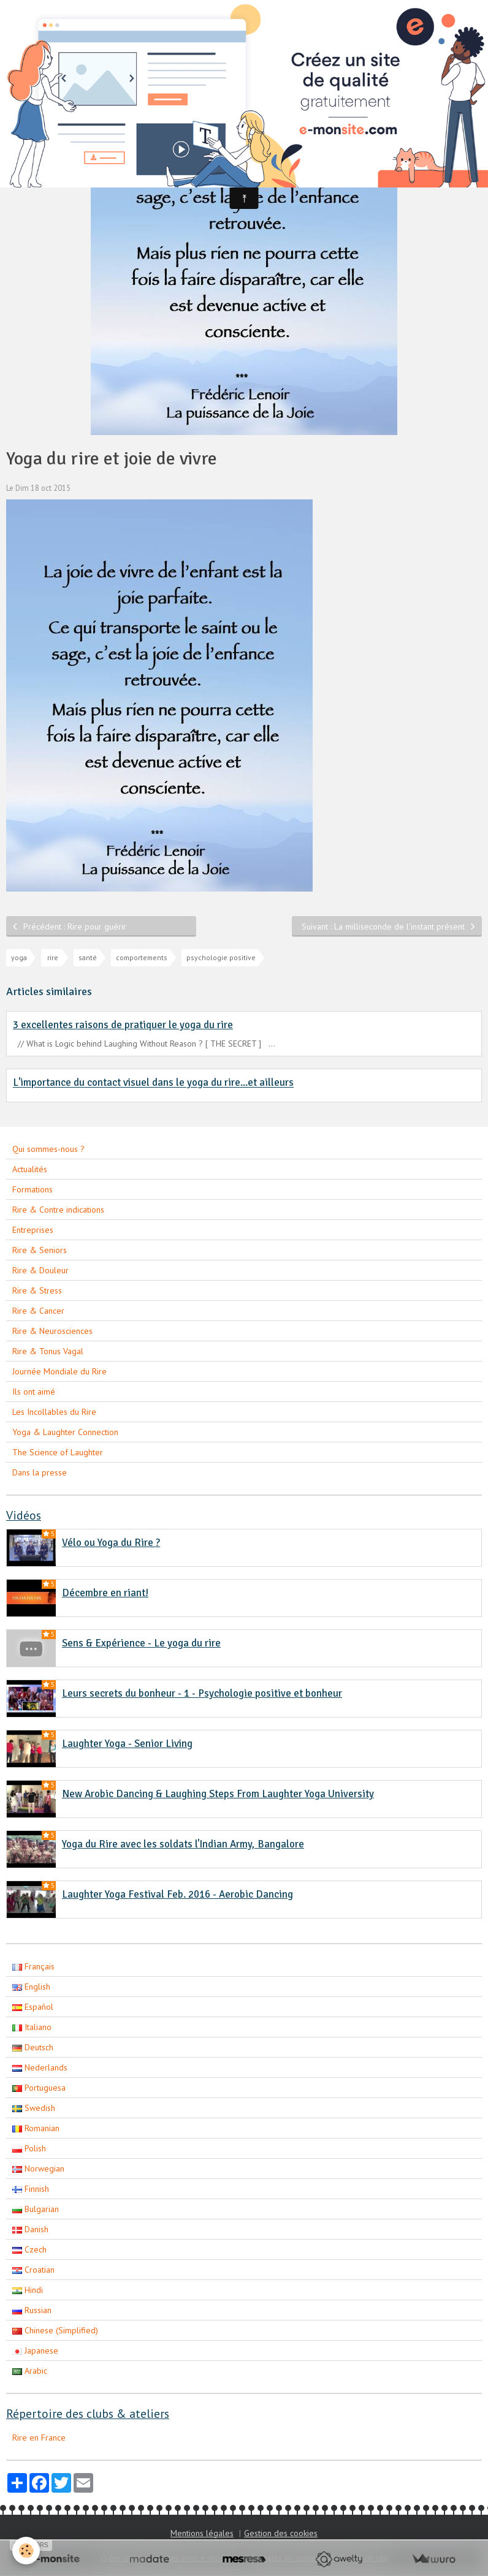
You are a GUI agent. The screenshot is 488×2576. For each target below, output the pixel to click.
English (31, 1986)
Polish (29, 2148)
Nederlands (39, 2067)
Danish (30, 2229)
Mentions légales (202, 2533)
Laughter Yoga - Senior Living (127, 1743)
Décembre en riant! (105, 1592)
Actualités (29, 1169)
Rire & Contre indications (58, 1209)
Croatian (33, 2269)
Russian (31, 2310)
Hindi (27, 2289)
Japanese (35, 2350)
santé (87, 957)
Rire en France (39, 2437)
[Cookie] (26, 2550)
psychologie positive (221, 957)
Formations (32, 1189)
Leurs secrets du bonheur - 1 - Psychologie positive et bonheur (202, 1693)
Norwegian (38, 2168)
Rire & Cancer (38, 1310)
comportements (141, 957)
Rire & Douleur (40, 1270)
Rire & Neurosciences (52, 1330)
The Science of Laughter (57, 1452)
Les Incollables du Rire (54, 1411)
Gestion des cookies (281, 2533)
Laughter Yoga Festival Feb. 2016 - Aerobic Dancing (177, 1894)
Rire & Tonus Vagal (47, 1351)
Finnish (30, 2188)
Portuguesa (39, 2087)
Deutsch (32, 2047)
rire (52, 957)
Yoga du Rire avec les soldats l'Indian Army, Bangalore (183, 1844)
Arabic (29, 2370)
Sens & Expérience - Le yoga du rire (141, 1643)
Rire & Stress (37, 1290)
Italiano (31, 2026)
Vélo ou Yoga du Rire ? (111, 1542)
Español (32, 2006)
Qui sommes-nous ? (48, 1148)
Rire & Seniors (39, 1250)
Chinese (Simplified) (55, 2330)
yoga (19, 957)
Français (33, 1966)
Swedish (33, 2107)
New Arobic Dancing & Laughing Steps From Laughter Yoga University (218, 1793)
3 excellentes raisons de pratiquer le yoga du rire (123, 1024)
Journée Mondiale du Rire (59, 1371)
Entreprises (32, 1229)
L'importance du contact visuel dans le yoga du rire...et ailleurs (153, 1083)
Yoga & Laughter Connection (65, 1432)
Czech (29, 2249)
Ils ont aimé (33, 1391)
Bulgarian (35, 2208)
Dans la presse (39, 1472)
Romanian (35, 2128)
